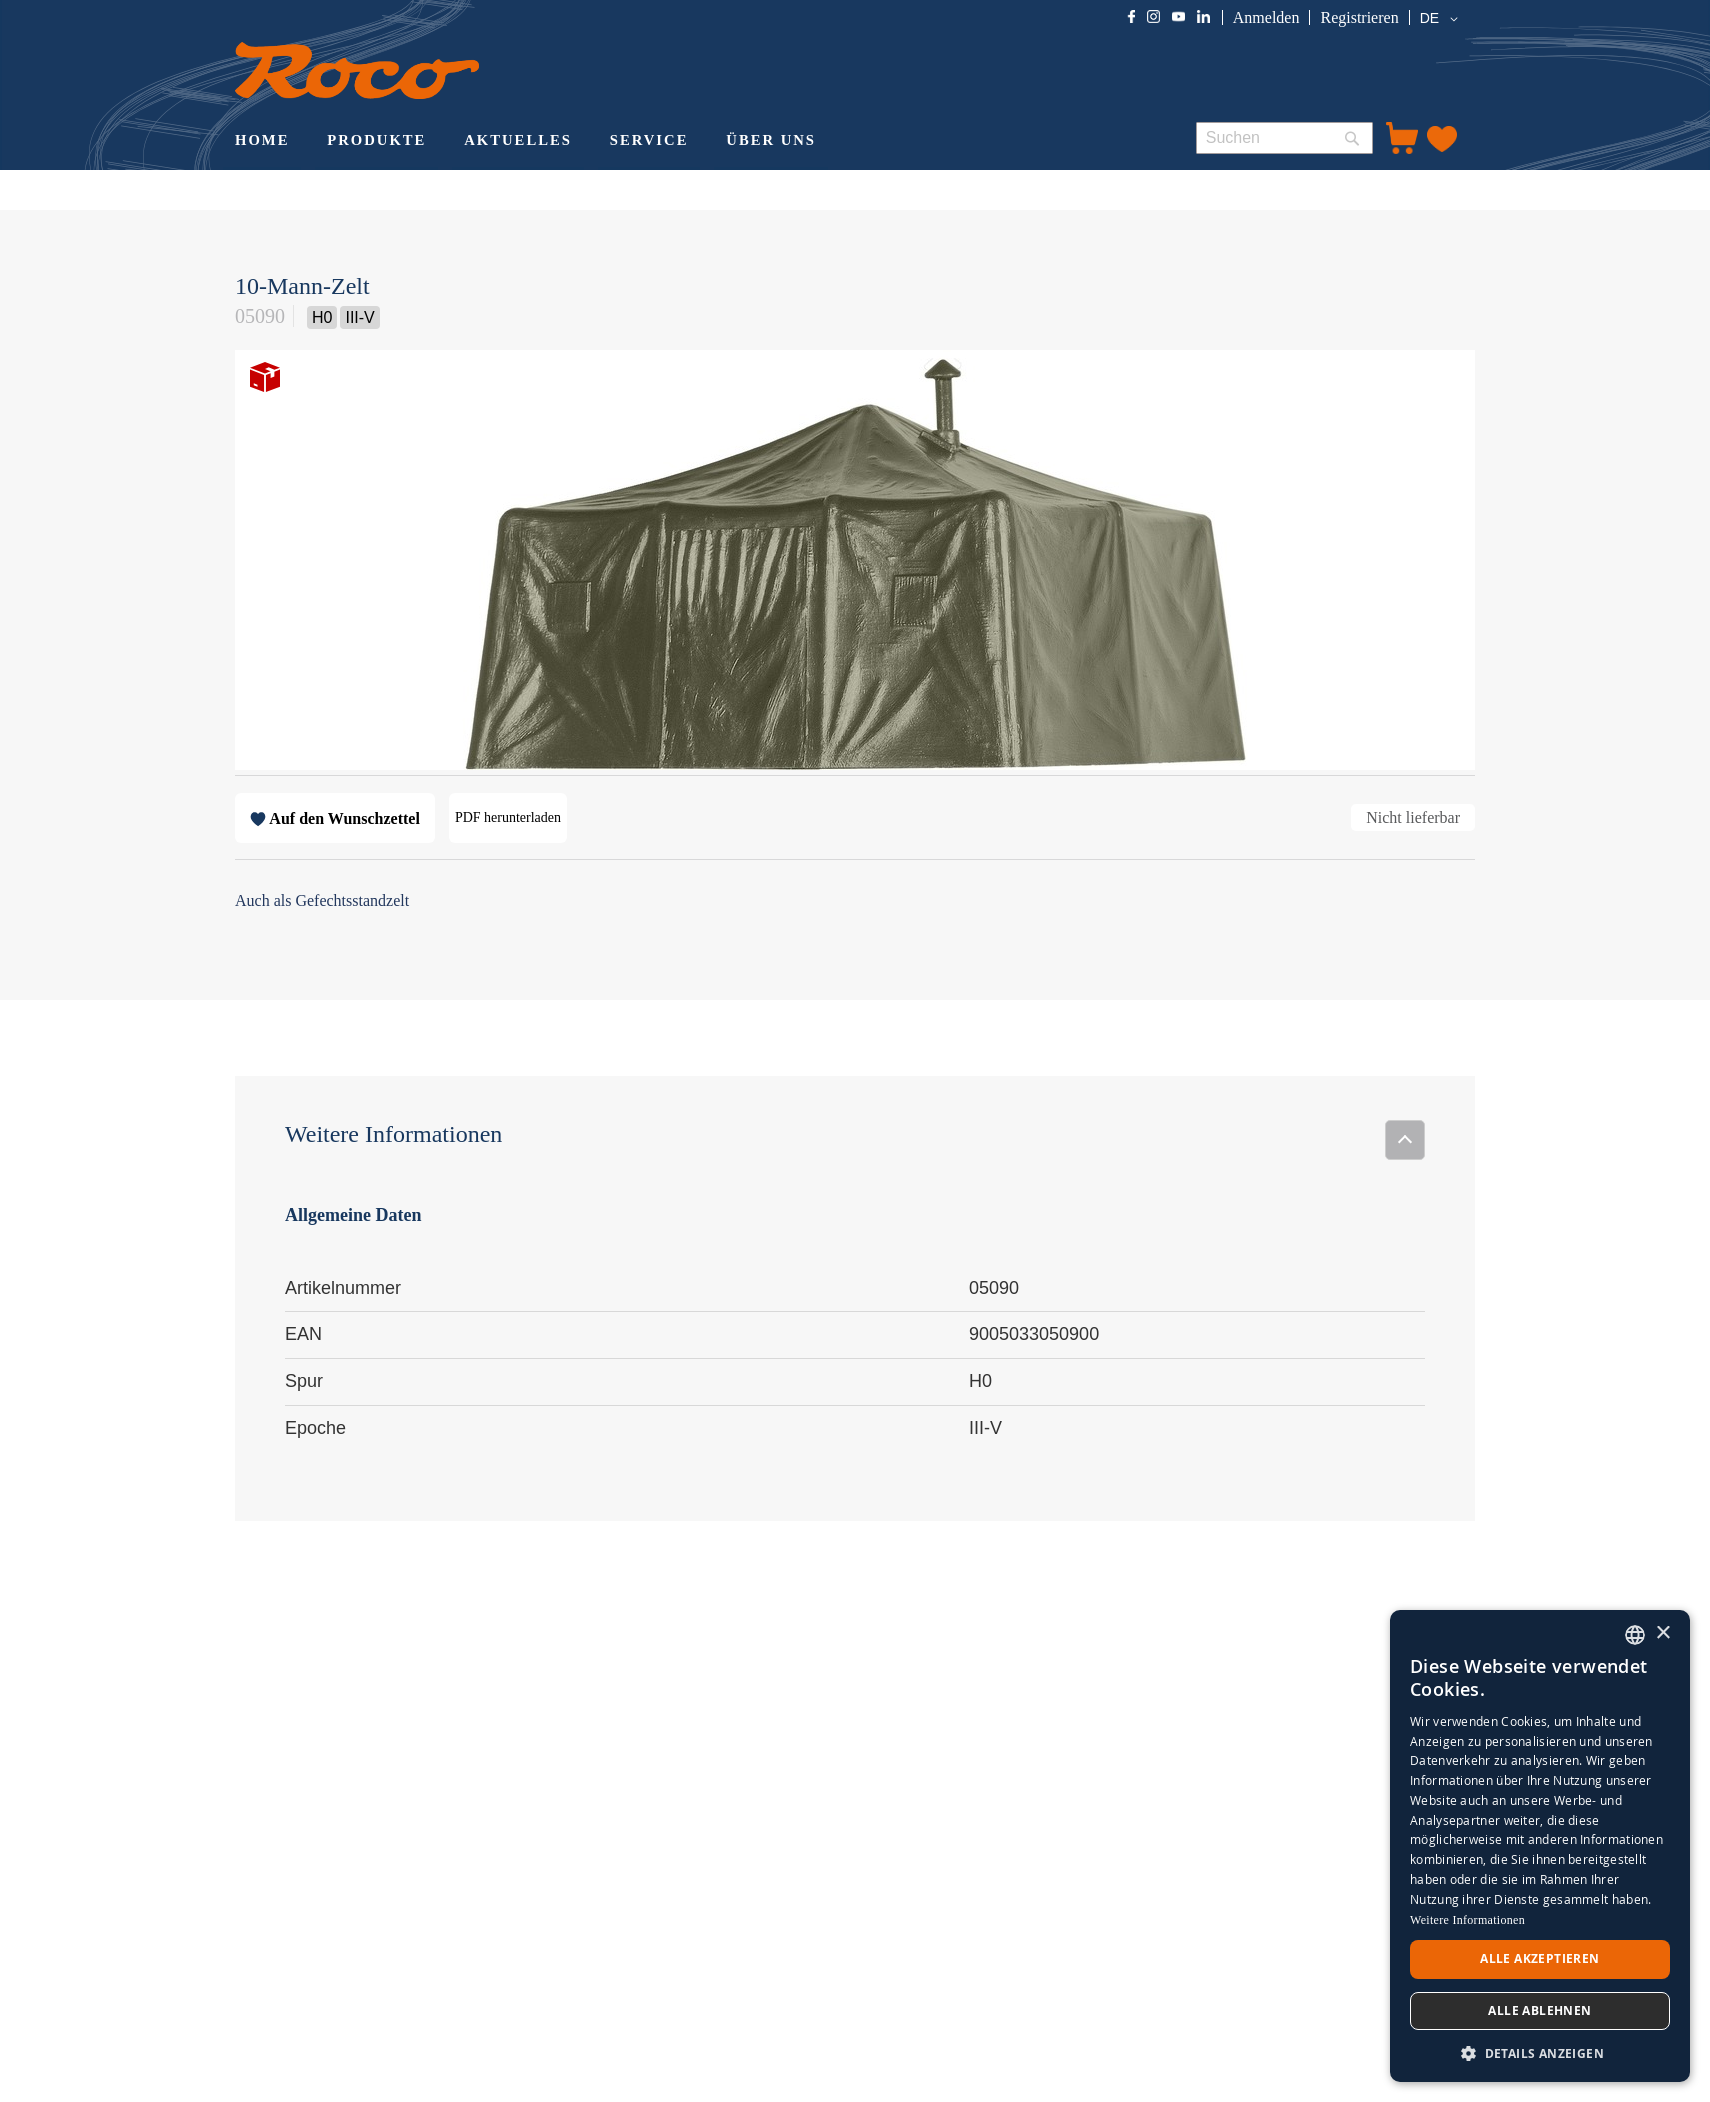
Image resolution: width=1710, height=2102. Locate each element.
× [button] (1662, 1633)
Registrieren (1359, 17)
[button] (1442, 19)
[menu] (698, 142)
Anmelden (1266, 17)
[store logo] (357, 70)
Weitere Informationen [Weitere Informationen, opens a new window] (1467, 1920)
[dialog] (1540, 1846)
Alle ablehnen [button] (1539, 2010)
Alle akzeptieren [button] (1539, 1958)
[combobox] (1284, 138)
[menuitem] (262, 142)
